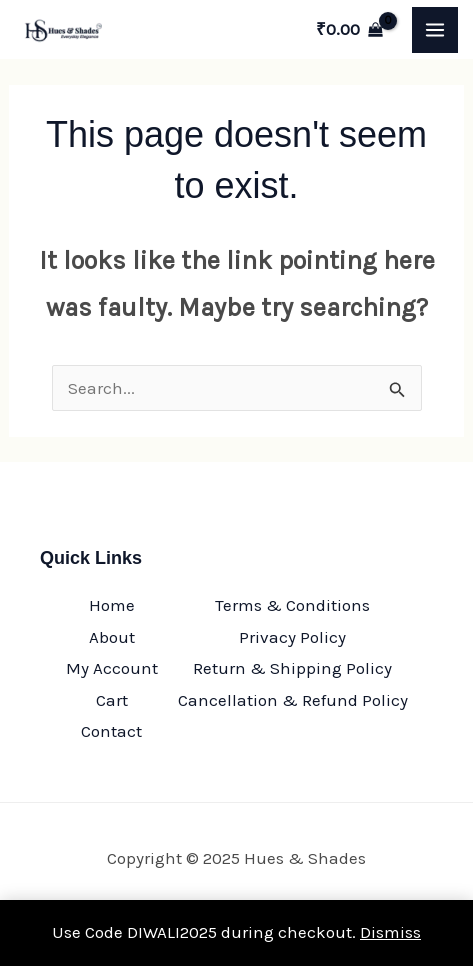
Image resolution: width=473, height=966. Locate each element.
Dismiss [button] (390, 932)
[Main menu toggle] (435, 30)
